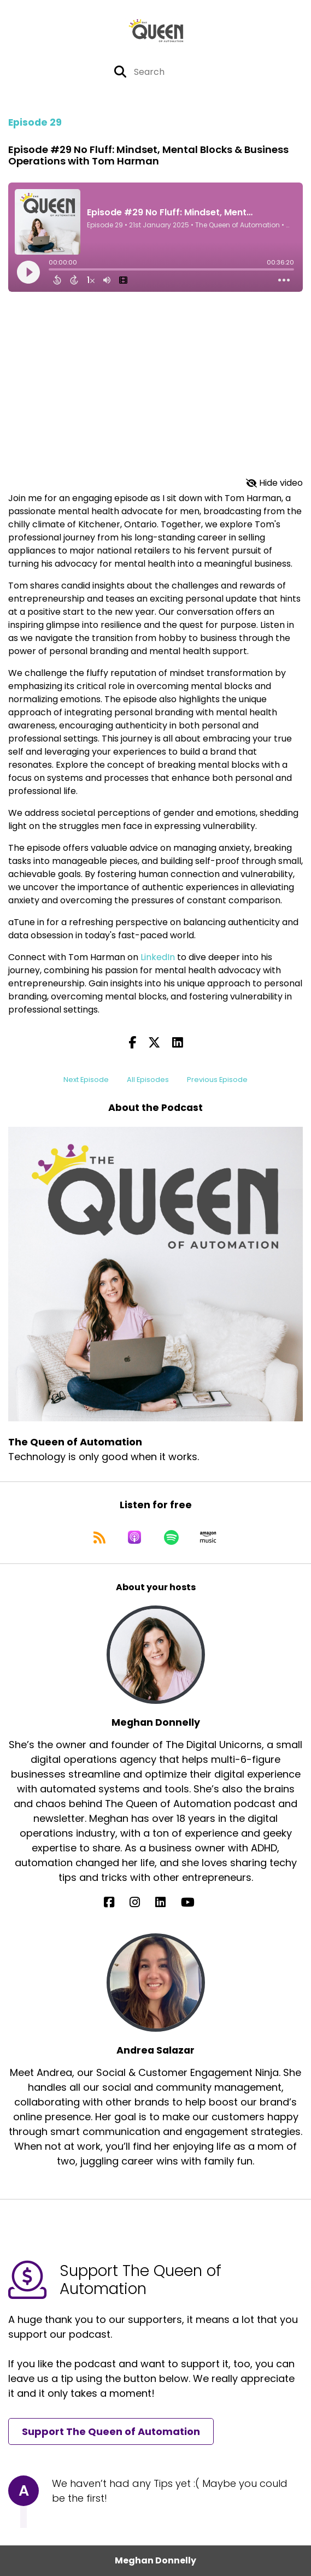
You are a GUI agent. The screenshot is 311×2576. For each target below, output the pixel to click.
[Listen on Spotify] (171, 1537)
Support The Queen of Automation (111, 2431)
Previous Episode (217, 1079)
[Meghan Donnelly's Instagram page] (141, 1902)
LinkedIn (158, 957)
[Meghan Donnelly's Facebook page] (115, 1902)
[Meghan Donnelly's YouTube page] (194, 1902)
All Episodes (148, 1079)
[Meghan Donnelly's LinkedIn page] (167, 1902)
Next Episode (86, 1079)
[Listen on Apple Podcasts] (134, 1537)
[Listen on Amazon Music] (208, 1537)
